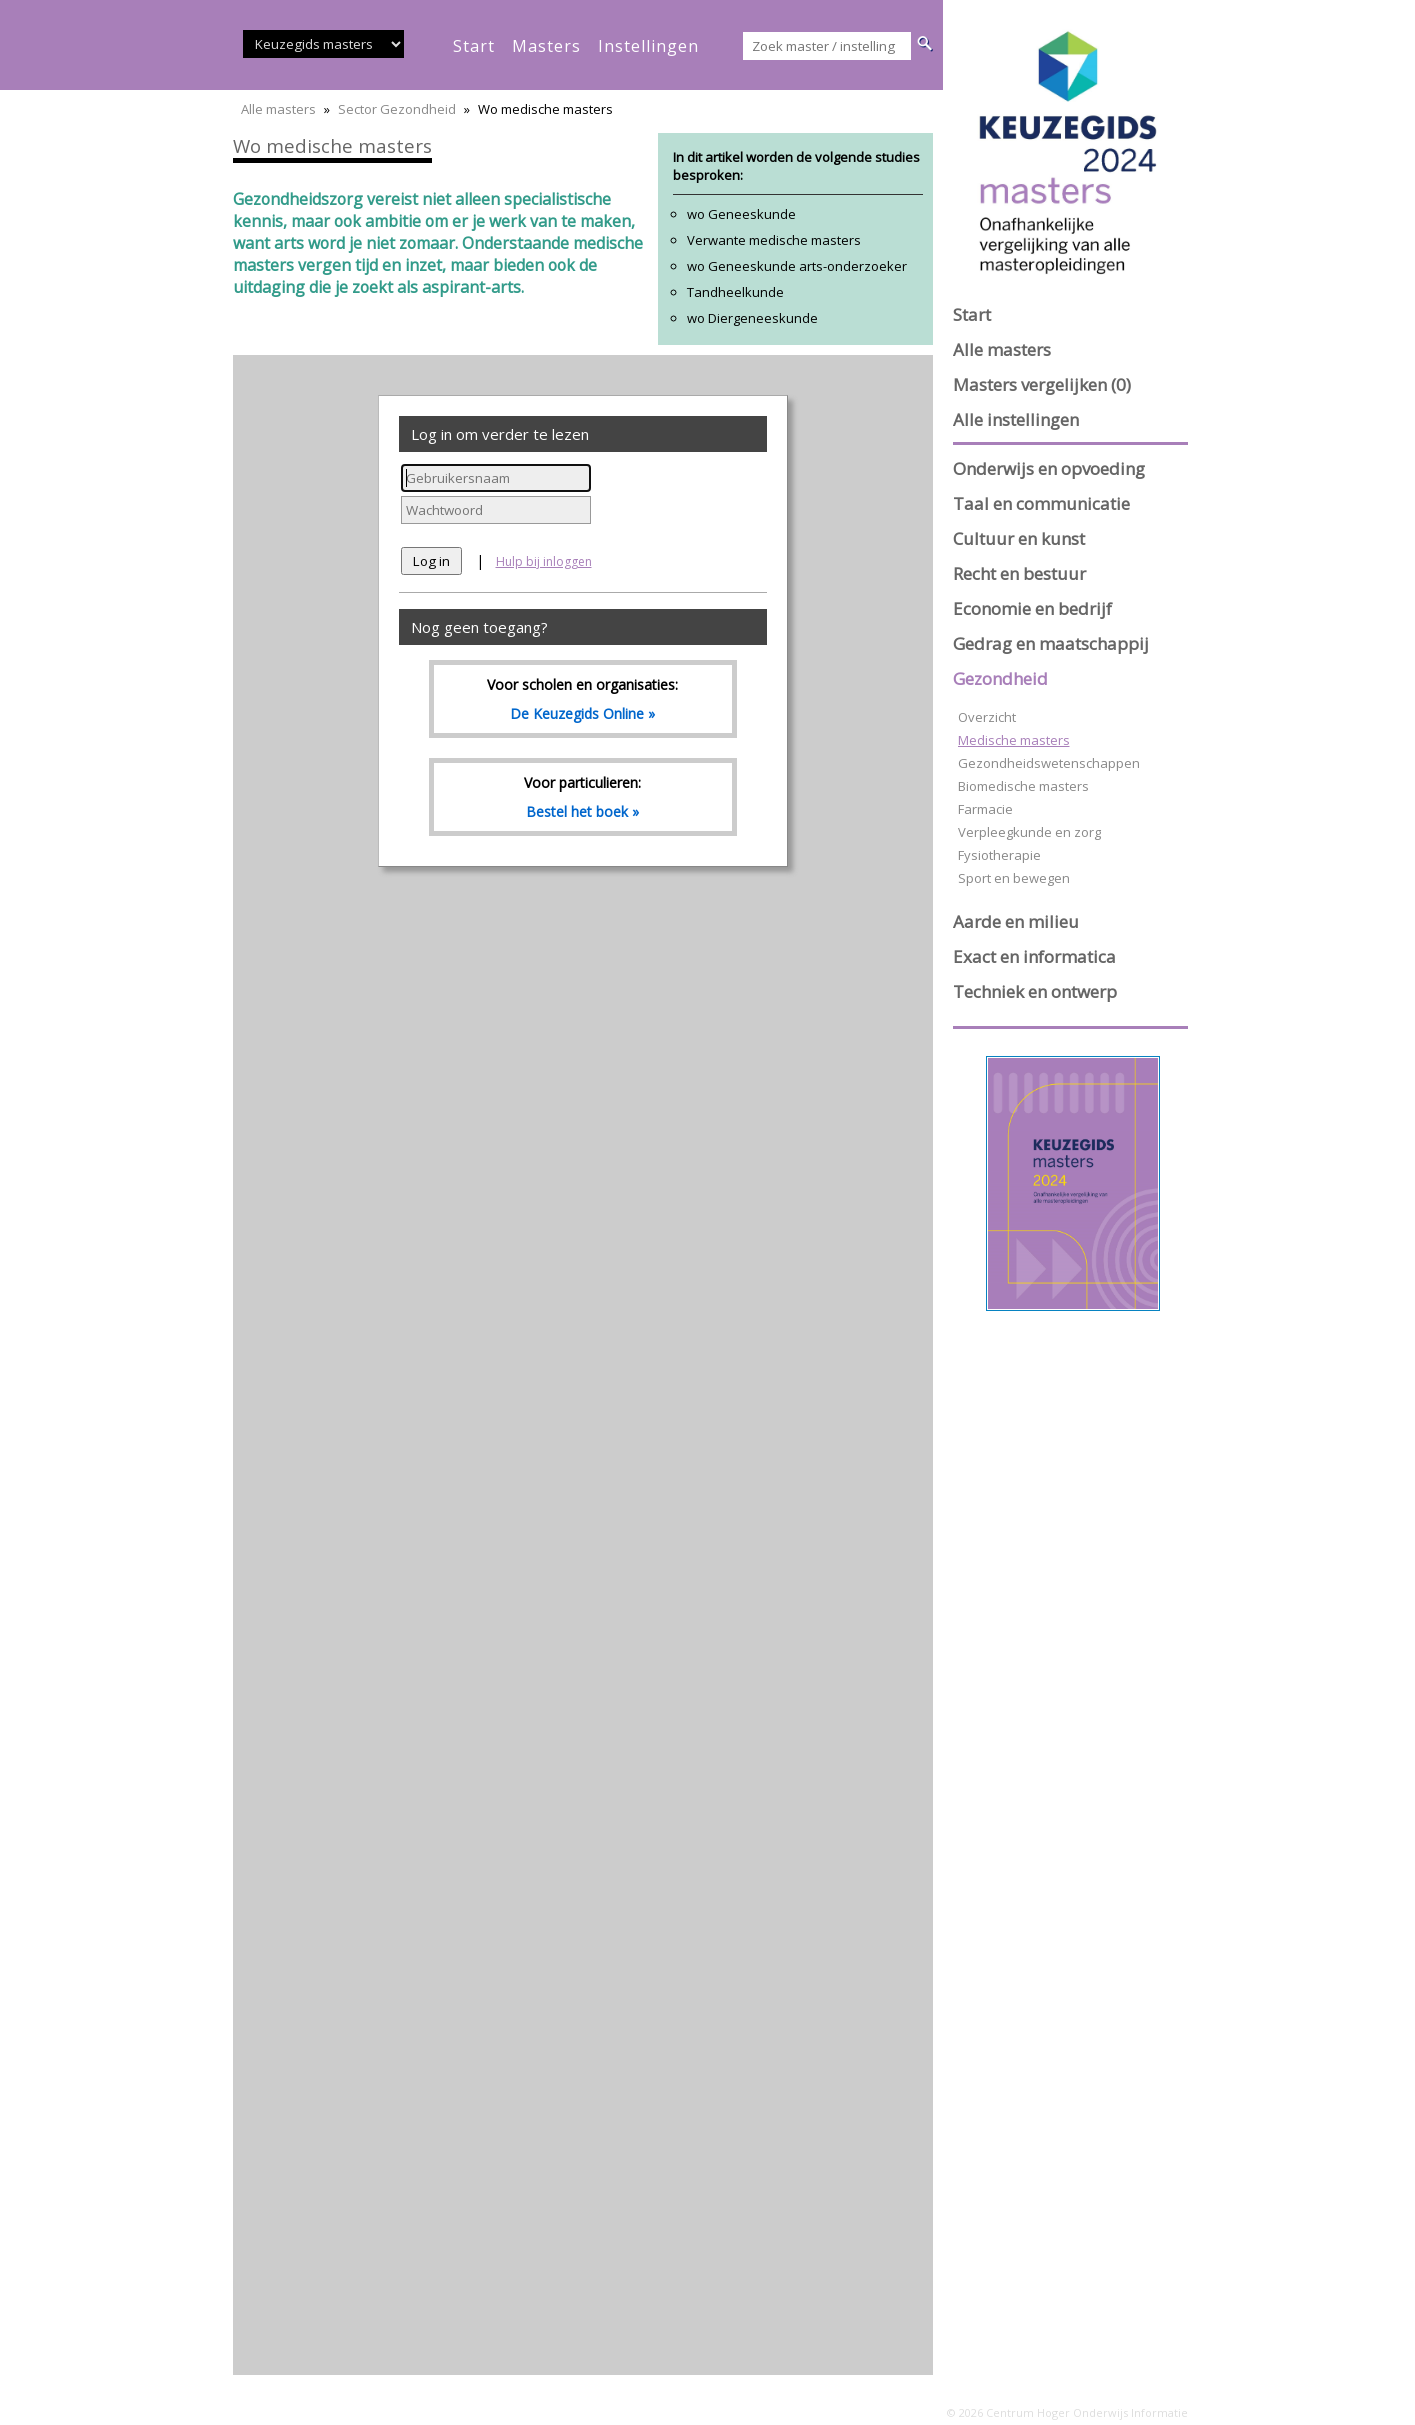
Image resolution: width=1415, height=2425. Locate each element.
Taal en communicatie (1041, 503)
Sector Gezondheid (397, 109)
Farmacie (985, 809)
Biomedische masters (1023, 786)
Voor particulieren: (583, 797)
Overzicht (987, 717)
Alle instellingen (1016, 419)
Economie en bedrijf (1032, 608)
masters (546, 46)
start (474, 46)
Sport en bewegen (1014, 878)
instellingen (648, 46)
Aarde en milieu (1016, 921)
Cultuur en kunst (1019, 538)
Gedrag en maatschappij (1051, 643)
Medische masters (1014, 740)
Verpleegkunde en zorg (1029, 832)
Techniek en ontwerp (1035, 991)
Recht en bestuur (1019, 573)
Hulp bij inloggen (544, 561)
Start (972, 314)
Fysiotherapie (999, 855)
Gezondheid (1000, 678)
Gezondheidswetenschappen (1049, 763)
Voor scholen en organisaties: (583, 699)
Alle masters (278, 109)
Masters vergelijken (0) (1042, 384)
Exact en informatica (1034, 956)
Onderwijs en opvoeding (1049, 468)
